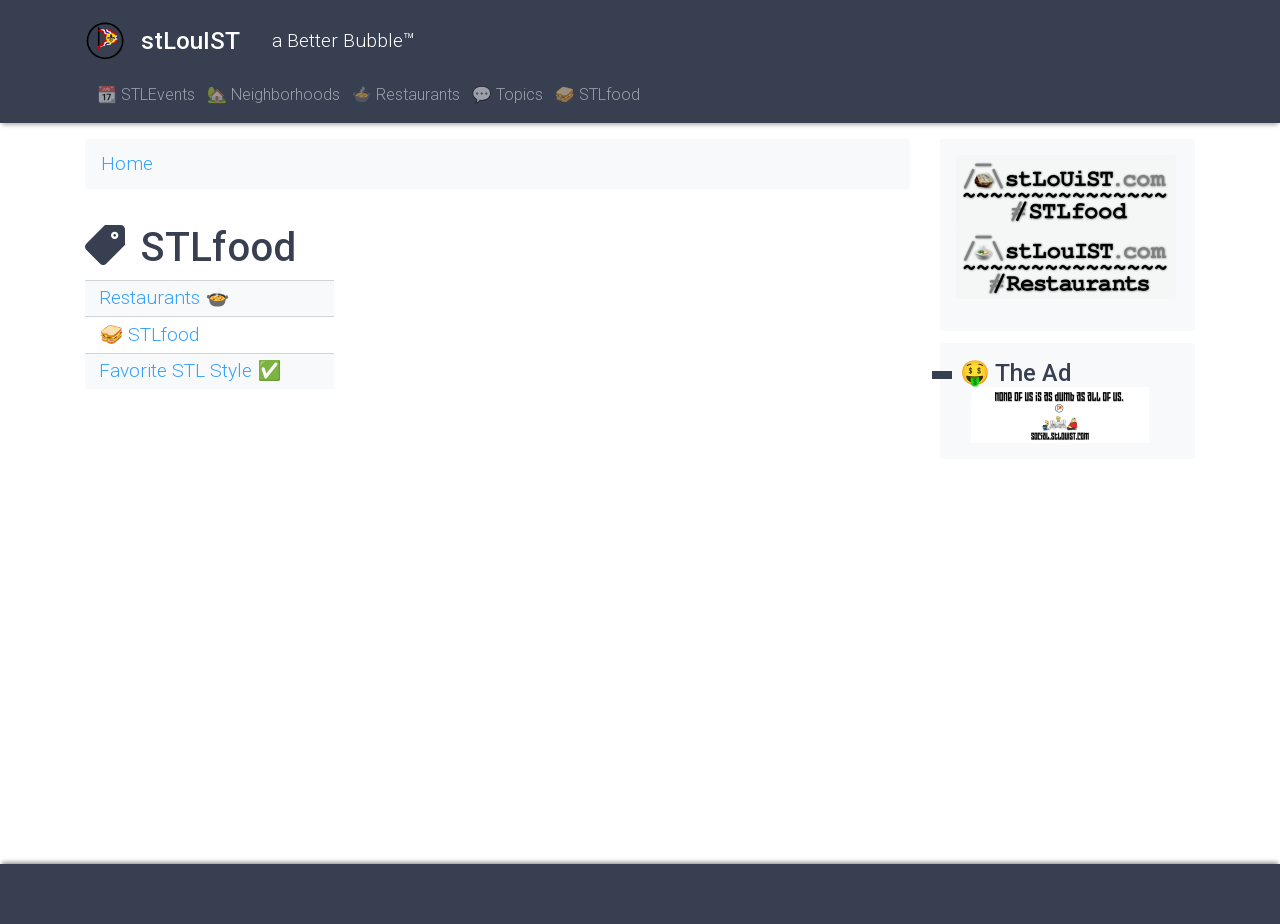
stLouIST (162, 41)
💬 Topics (507, 94)
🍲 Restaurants (406, 94)
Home (127, 163)
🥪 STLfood (597, 94)
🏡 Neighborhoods (273, 94)
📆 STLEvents (146, 94)
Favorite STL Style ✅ (190, 370)
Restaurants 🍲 (164, 297)
